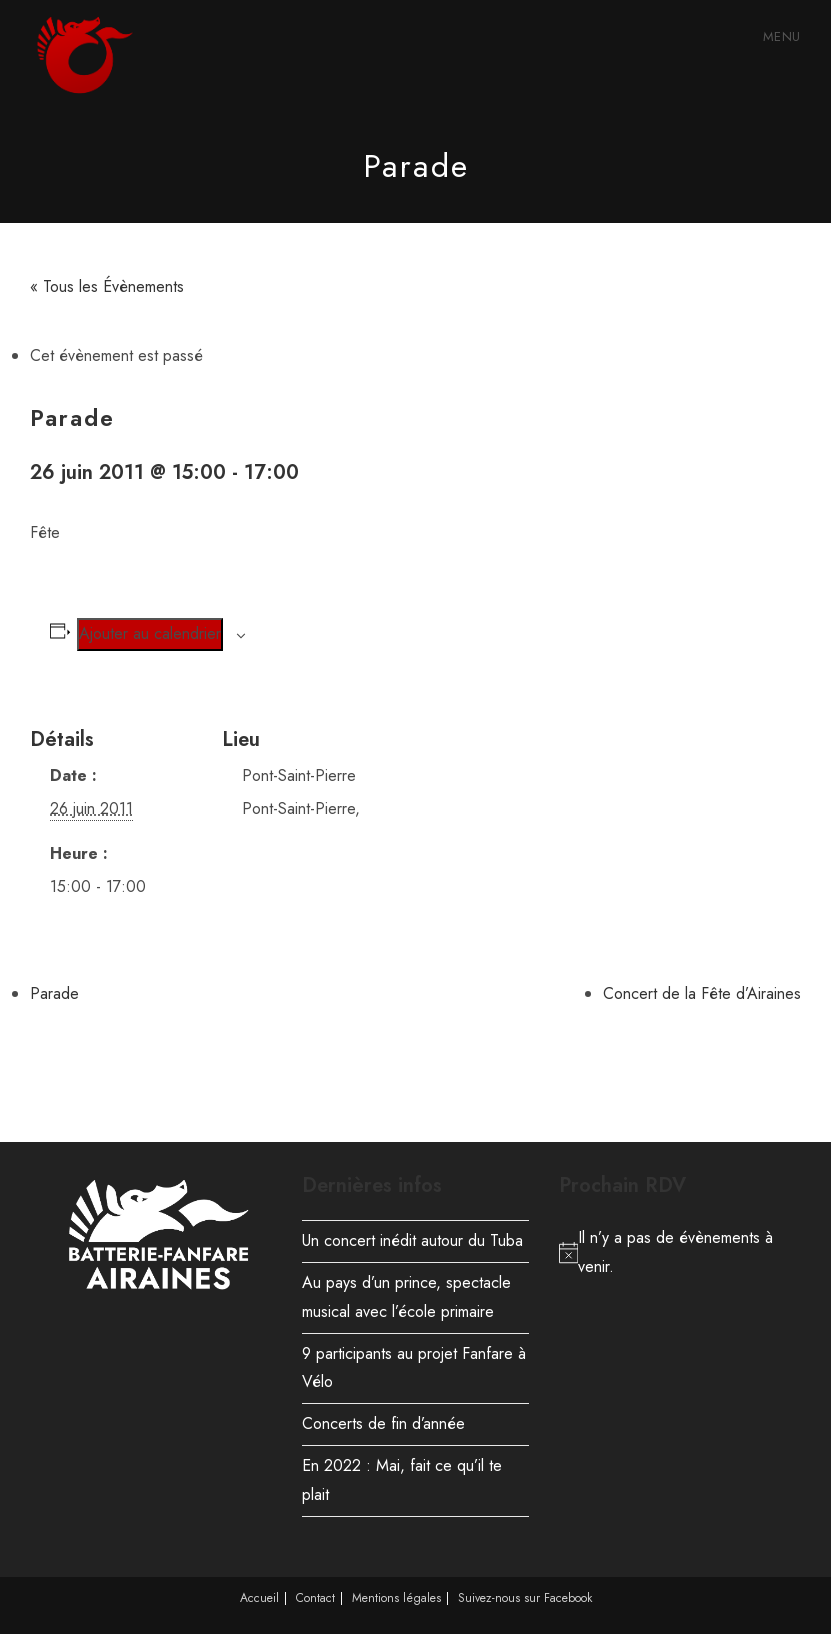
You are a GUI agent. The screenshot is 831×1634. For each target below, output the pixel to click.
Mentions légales (396, 1598)
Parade (54, 993)
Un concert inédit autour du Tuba (412, 1240)
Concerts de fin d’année (383, 1423)
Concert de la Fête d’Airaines (702, 993)
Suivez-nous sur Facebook (525, 1598)
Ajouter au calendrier (150, 633)
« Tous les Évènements (107, 286)
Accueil (259, 1598)
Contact (315, 1598)
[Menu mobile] (779, 37)
